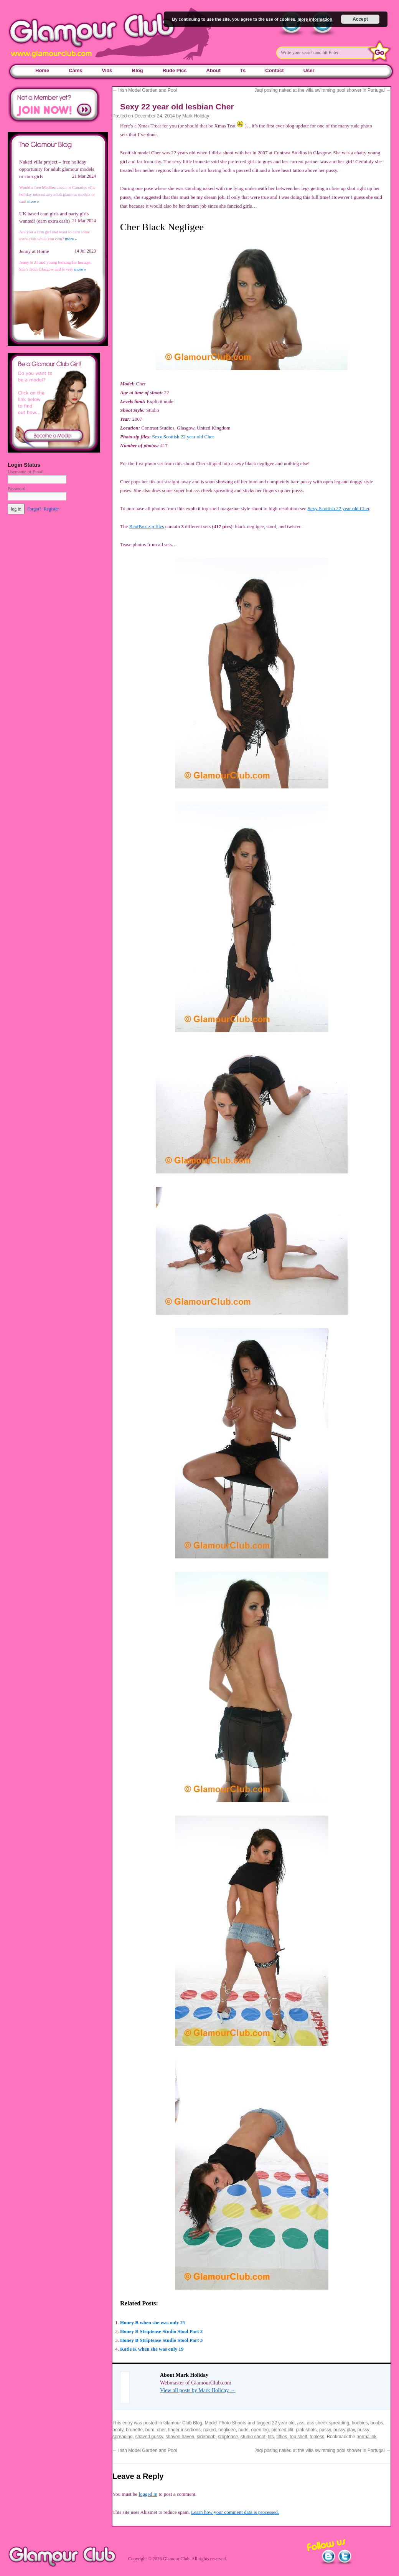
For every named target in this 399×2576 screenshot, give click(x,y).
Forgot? (34, 509)
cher (161, 2429)
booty (117, 2429)
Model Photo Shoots (225, 2423)
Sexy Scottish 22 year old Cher (183, 437)
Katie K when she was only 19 (151, 2349)
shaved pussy (149, 2436)
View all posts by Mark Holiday (198, 2390)
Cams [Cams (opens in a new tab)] (75, 70)
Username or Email (25, 471)
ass (301, 2423)
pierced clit (282, 2429)
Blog (137, 70)
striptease (228, 2436)
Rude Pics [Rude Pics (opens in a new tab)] (175, 70)
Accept (360, 19)
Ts (243, 70)
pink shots (306, 2429)
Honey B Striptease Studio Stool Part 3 (161, 2340)
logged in (147, 2494)
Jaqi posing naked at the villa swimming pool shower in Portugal (322, 90)
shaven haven (180, 2436)
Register (51, 509)
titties (281, 2436)
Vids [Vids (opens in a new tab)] (107, 70)
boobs (376, 2423)
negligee (227, 2429)
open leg (260, 2429)
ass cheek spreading (328, 2423)
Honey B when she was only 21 (152, 2322)
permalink (366, 2436)
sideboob (206, 2436)
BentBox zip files (146, 526)
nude (243, 2429)
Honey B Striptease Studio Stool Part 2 (161, 2331)
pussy (325, 2429)
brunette (134, 2429)
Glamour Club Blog (182, 2423)
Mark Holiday (195, 116)
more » (33, 201)
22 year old (283, 2423)
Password (16, 488)
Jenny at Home (34, 251)
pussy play (344, 2429)
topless (317, 2436)
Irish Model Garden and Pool (144, 90)
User (309, 70)
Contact (274, 70)
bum (149, 2429)
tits (271, 2436)
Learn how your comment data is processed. (235, 2512)
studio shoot (253, 2436)
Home (42, 70)
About (213, 70)
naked (209, 2429)
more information (314, 19)
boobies (360, 2423)
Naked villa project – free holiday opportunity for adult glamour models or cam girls (56, 169)
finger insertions (184, 2429)
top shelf (298, 2436)
